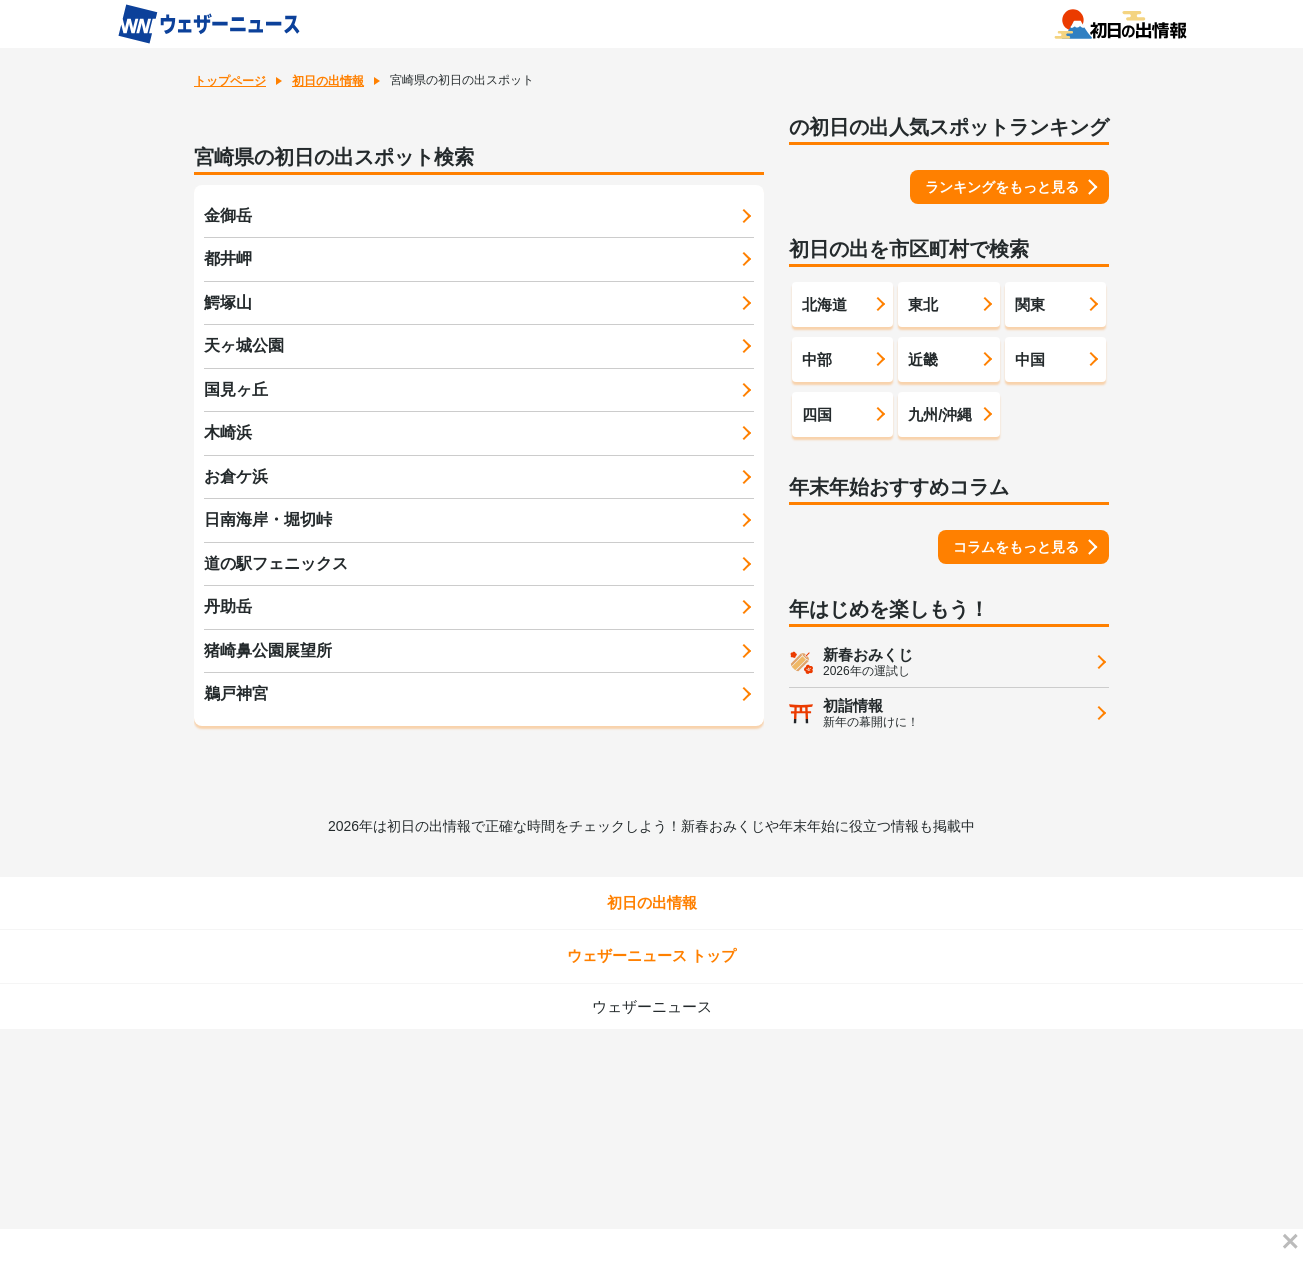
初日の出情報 (328, 81)
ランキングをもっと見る (1002, 187)
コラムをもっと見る (1016, 547)
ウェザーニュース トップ (651, 955)
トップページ (230, 81)
